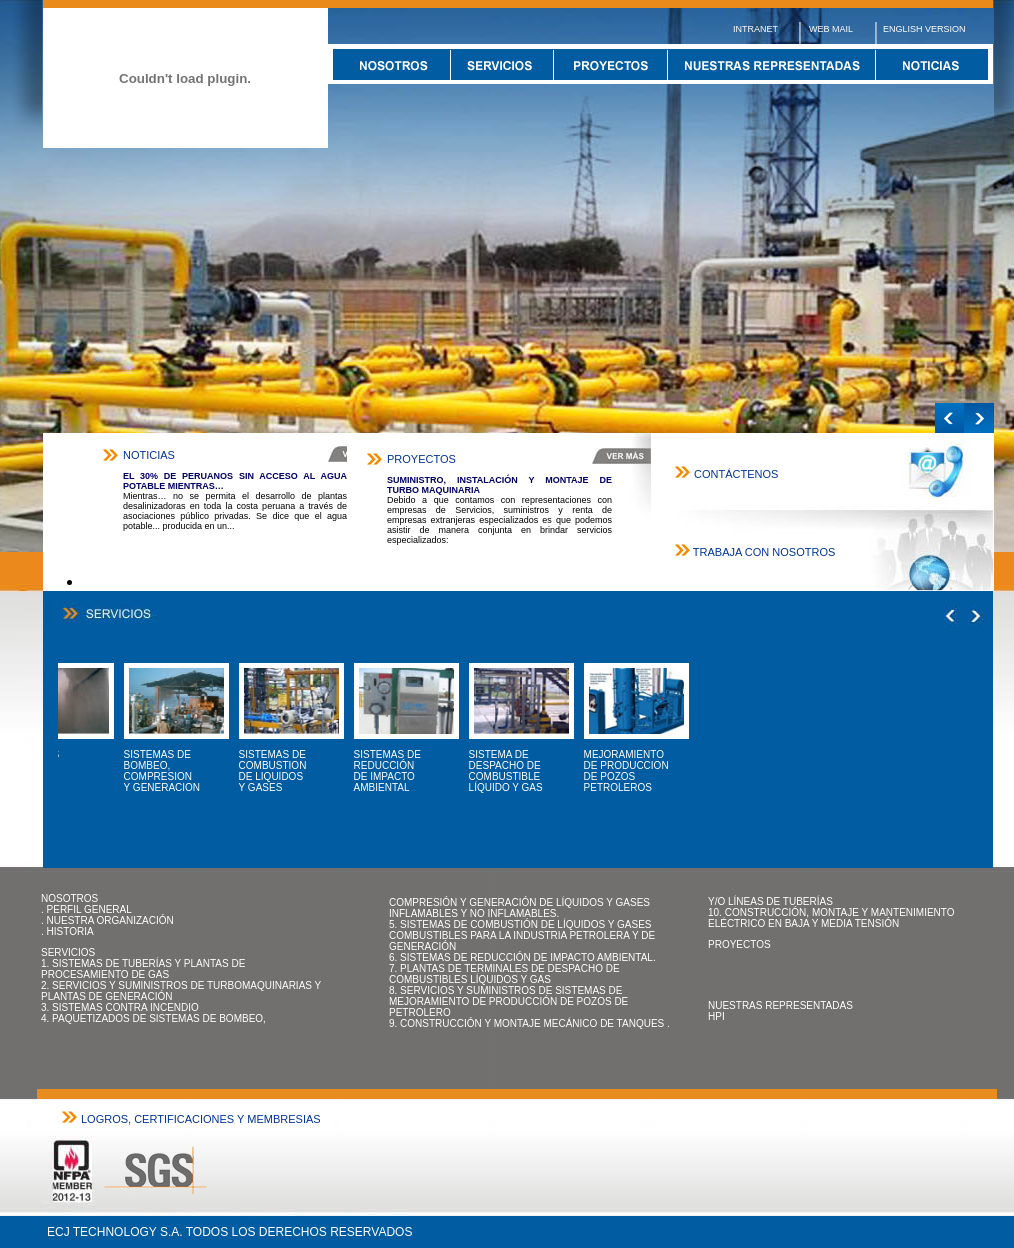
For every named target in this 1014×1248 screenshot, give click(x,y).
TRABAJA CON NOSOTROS (764, 552)
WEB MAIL (831, 29)
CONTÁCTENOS (736, 474)
